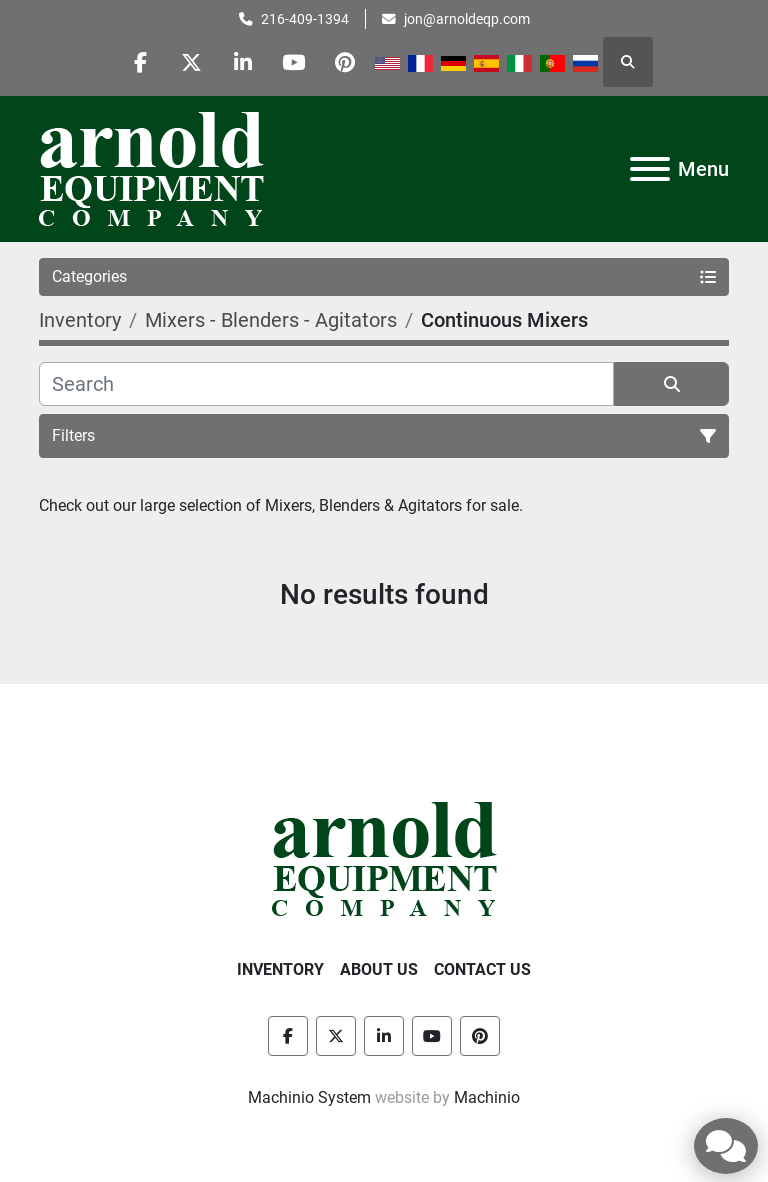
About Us (379, 969)
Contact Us (482, 969)
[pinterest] (345, 62)
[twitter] (192, 62)
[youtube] (294, 62)
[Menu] (650, 169)
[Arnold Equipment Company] (384, 857)
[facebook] (141, 62)
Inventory (280, 969)
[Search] (326, 384)
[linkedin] (243, 62)
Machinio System (309, 1097)
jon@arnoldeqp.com (467, 19)
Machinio (487, 1097)
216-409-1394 (305, 19)
